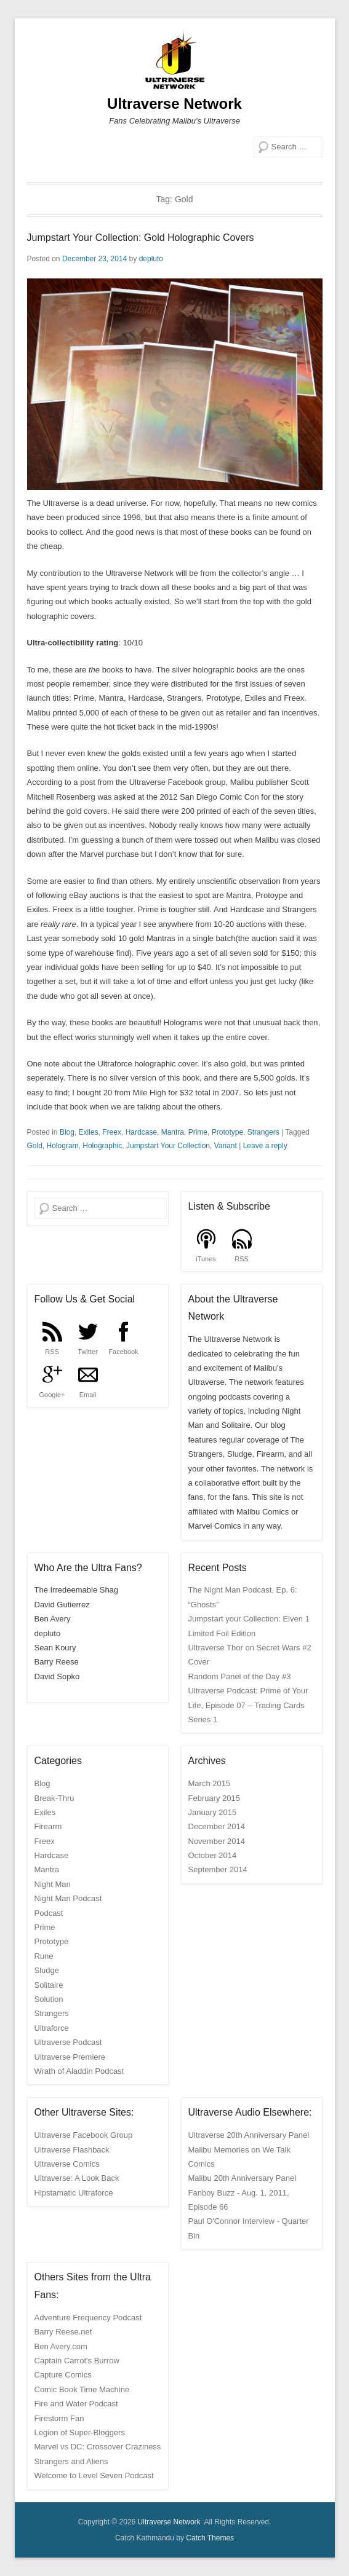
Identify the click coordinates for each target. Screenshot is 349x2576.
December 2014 (217, 1826)
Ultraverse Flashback (72, 2149)
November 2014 (217, 1841)
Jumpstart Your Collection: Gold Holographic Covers (140, 237)
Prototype (227, 1132)
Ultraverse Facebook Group (83, 2135)
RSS (242, 1258)
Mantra (172, 1132)
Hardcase (141, 1132)
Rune (44, 1956)
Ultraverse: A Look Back (76, 2178)
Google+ (52, 1394)
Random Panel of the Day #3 (239, 1676)
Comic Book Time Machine (82, 2389)
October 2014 (212, 1855)
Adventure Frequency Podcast (88, 2317)
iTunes (206, 1258)
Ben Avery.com (60, 2346)
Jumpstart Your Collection (168, 1145)
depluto (151, 258)
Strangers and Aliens (71, 2461)
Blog (67, 1132)
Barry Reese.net (63, 2331)
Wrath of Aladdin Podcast (79, 2071)
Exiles (88, 1132)
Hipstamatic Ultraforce (73, 2192)
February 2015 (214, 1798)
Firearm (48, 1826)
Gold (34, 1145)
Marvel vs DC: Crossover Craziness (97, 2446)
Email (88, 1394)
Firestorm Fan (59, 2418)
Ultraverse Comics (67, 2163)
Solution (48, 1999)
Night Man (52, 1884)
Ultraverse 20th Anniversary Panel (249, 2135)
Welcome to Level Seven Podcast (94, 2475)
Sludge (46, 1970)
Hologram (63, 1145)
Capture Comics (63, 2374)
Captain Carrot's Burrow (76, 2360)
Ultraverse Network (174, 103)
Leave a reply (265, 1145)
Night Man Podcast (68, 1898)
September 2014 (217, 1869)
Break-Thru (54, 1798)
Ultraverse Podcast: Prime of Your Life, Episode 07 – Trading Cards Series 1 (248, 1705)
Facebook (123, 1351)
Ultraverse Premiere (70, 2057)
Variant (225, 1145)
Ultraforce (51, 2028)
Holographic (102, 1145)
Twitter (87, 1351)
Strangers (263, 1132)
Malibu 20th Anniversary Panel (242, 2178)
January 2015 (212, 1812)
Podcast (48, 1913)
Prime (197, 1132)
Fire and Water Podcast (76, 2403)
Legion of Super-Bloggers (79, 2432)
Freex (111, 1132)
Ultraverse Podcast (68, 2042)
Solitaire (48, 1985)
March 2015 (209, 1783)
